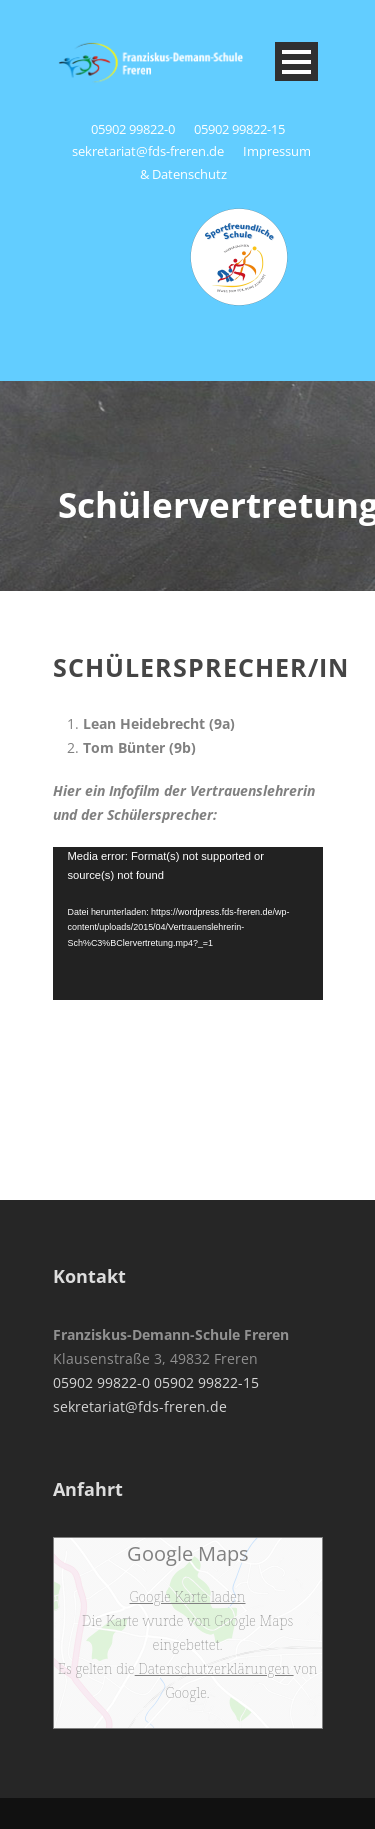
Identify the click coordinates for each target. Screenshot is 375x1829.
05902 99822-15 (239, 129)
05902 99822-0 (134, 129)
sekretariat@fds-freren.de (148, 151)
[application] (188, 923)
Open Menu (296, 61)
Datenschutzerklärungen (214, 1668)
